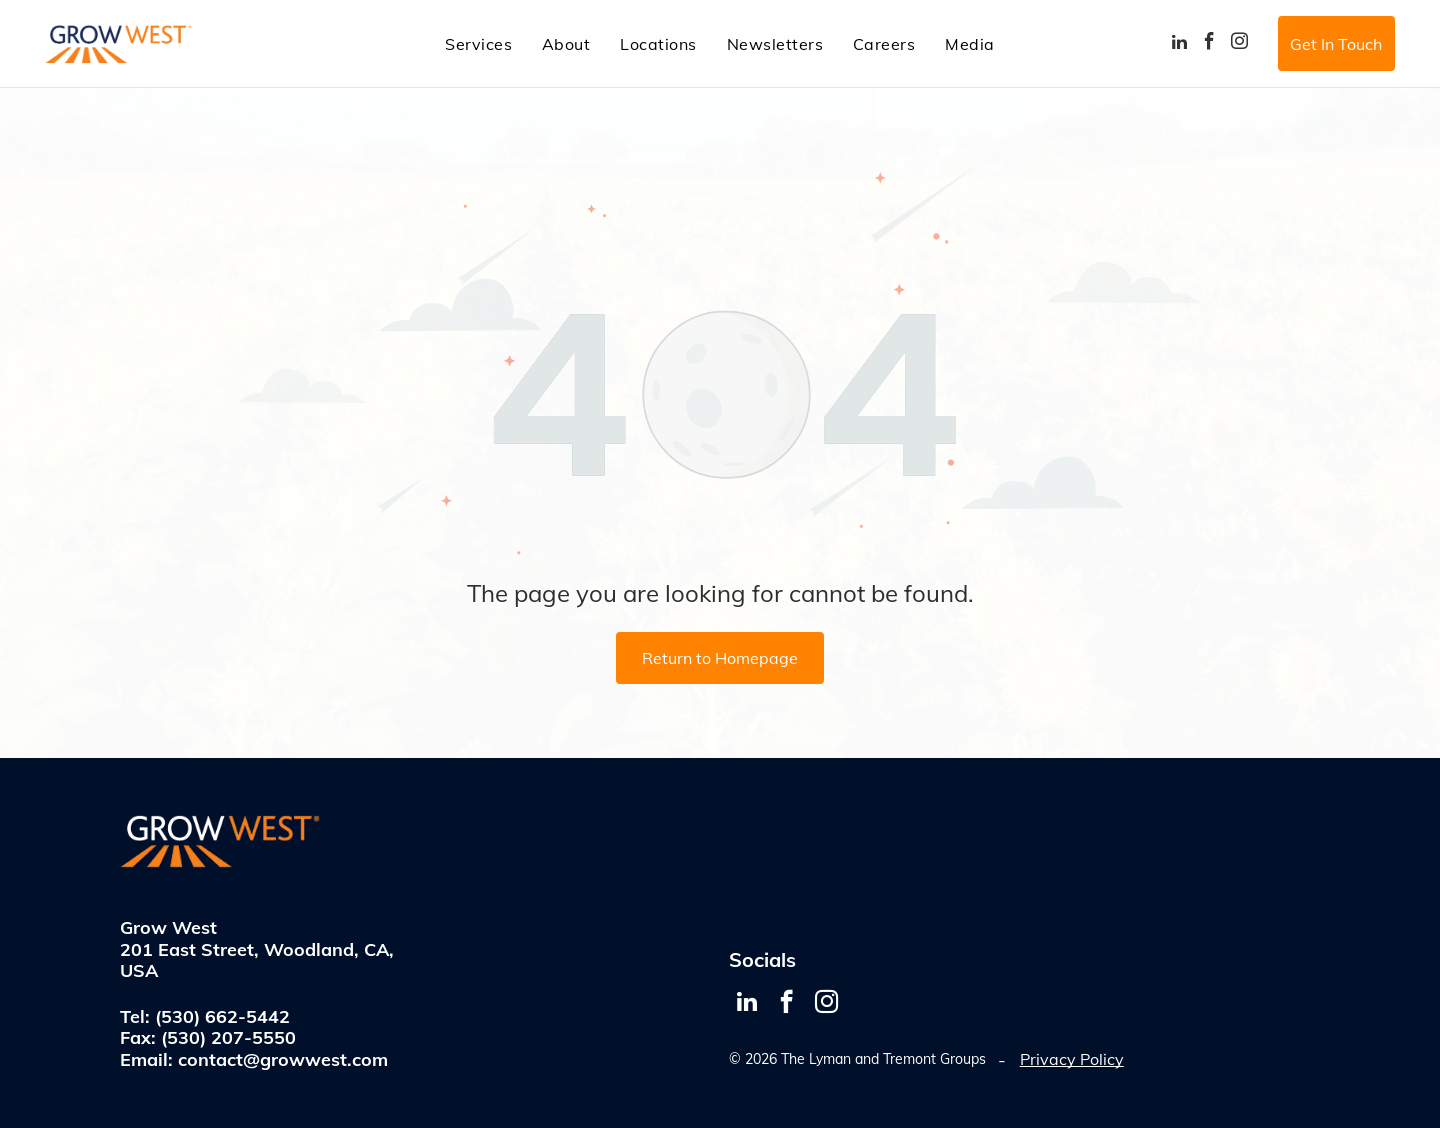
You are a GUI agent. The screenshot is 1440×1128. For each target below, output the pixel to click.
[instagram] (1239, 44)
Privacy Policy (1072, 1059)
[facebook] (1209, 44)
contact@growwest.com (283, 1059)
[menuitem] (478, 43)
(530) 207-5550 (228, 1037)
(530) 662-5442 (222, 1016)
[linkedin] (1179, 44)
